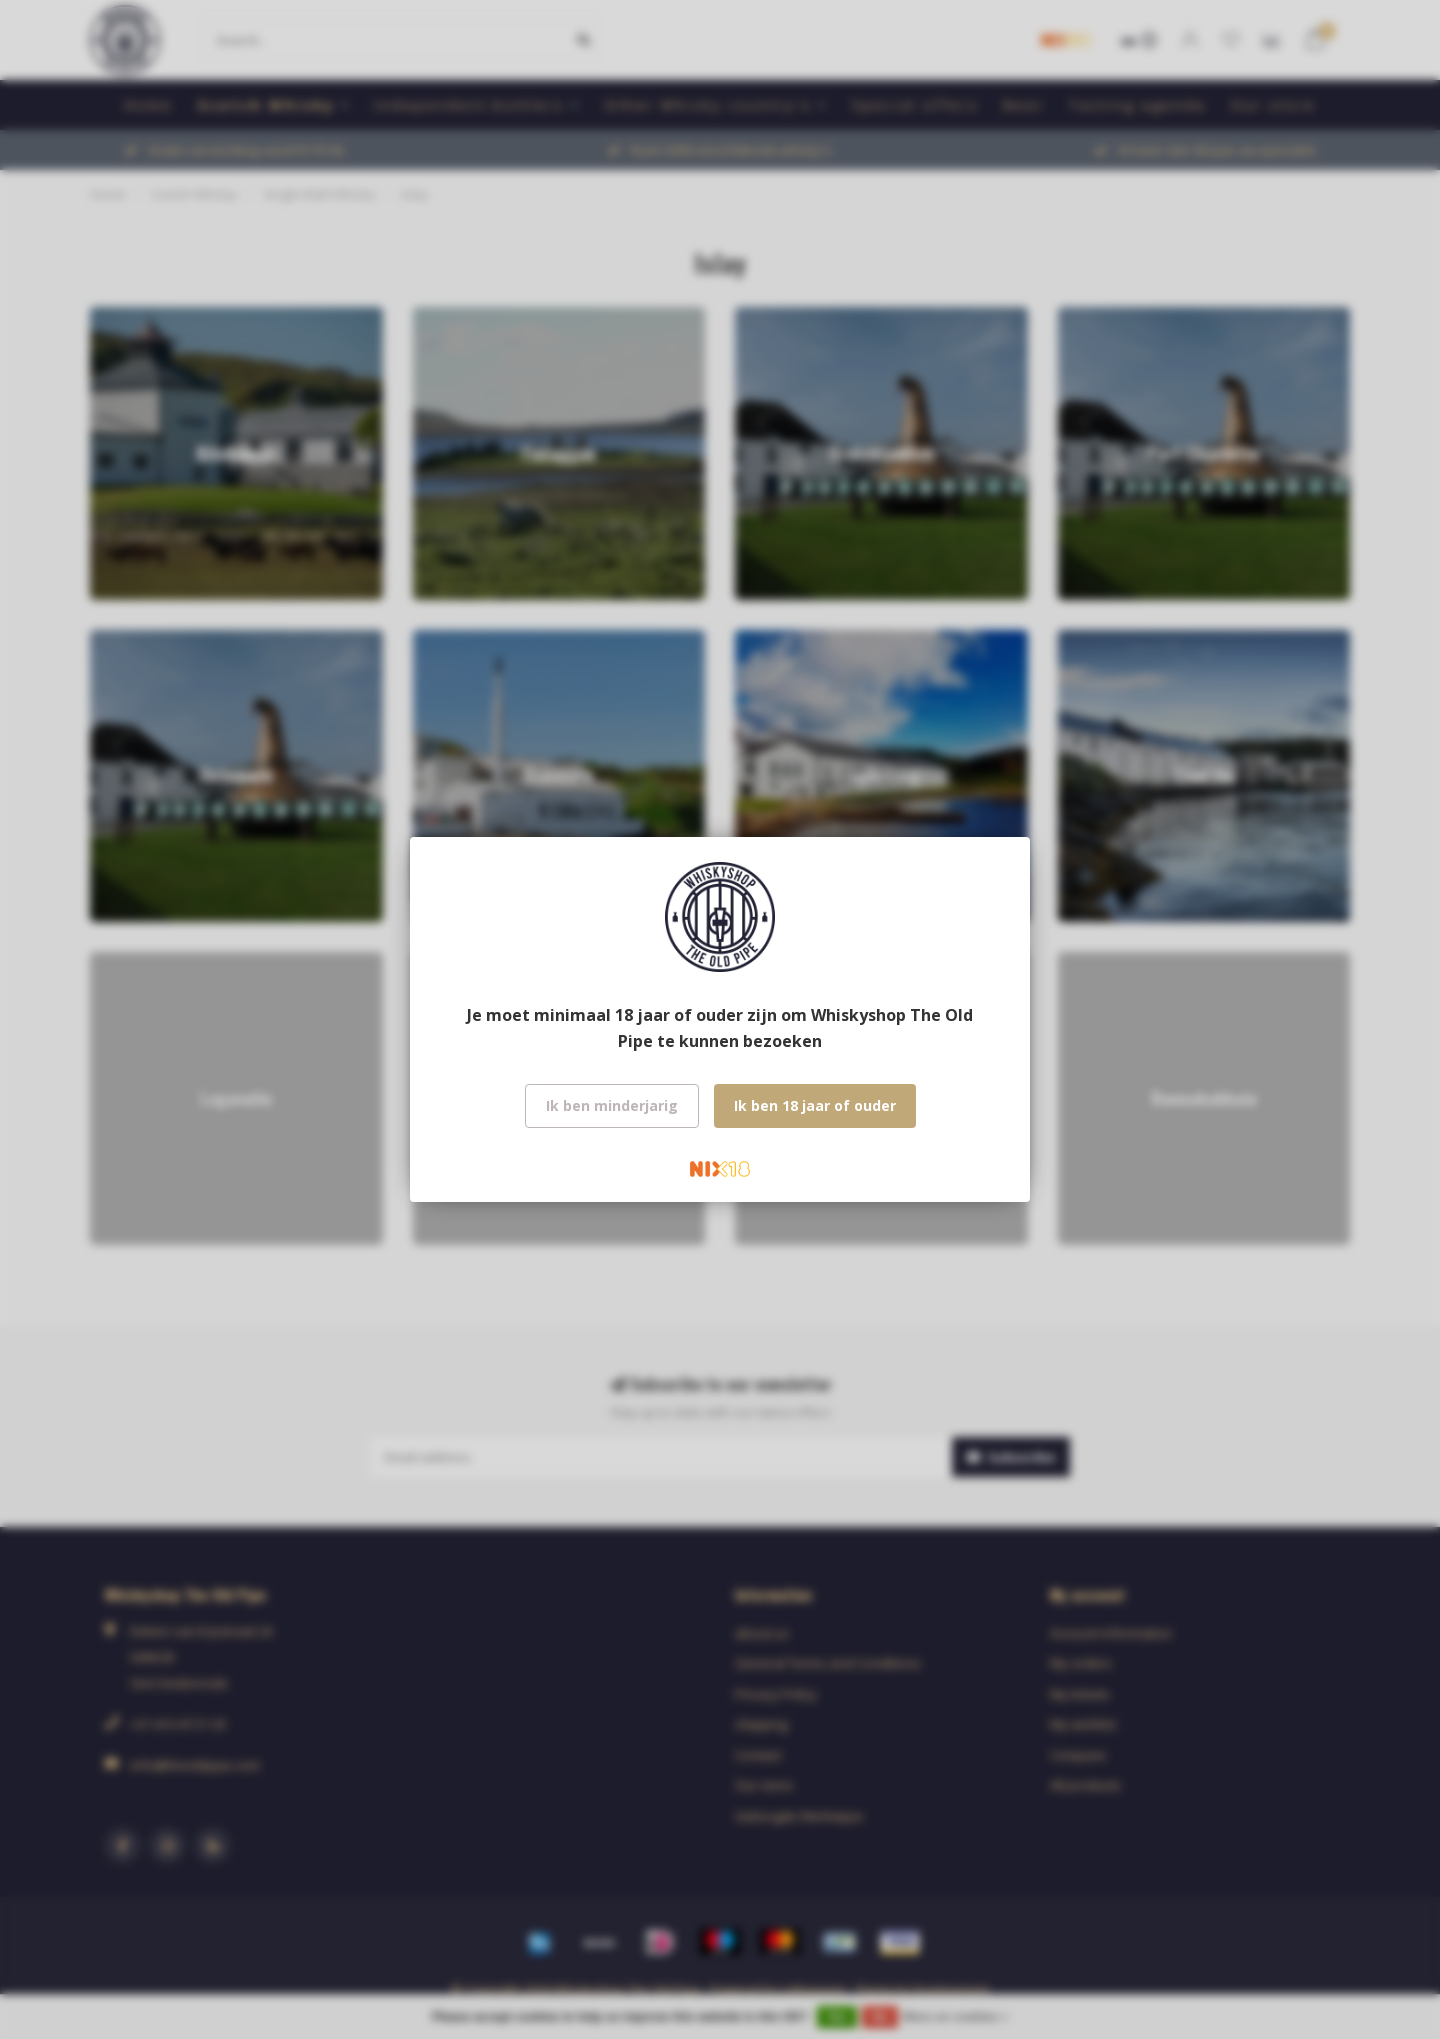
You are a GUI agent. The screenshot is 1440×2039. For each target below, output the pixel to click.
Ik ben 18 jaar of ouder (815, 1105)
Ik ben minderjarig (612, 1105)
